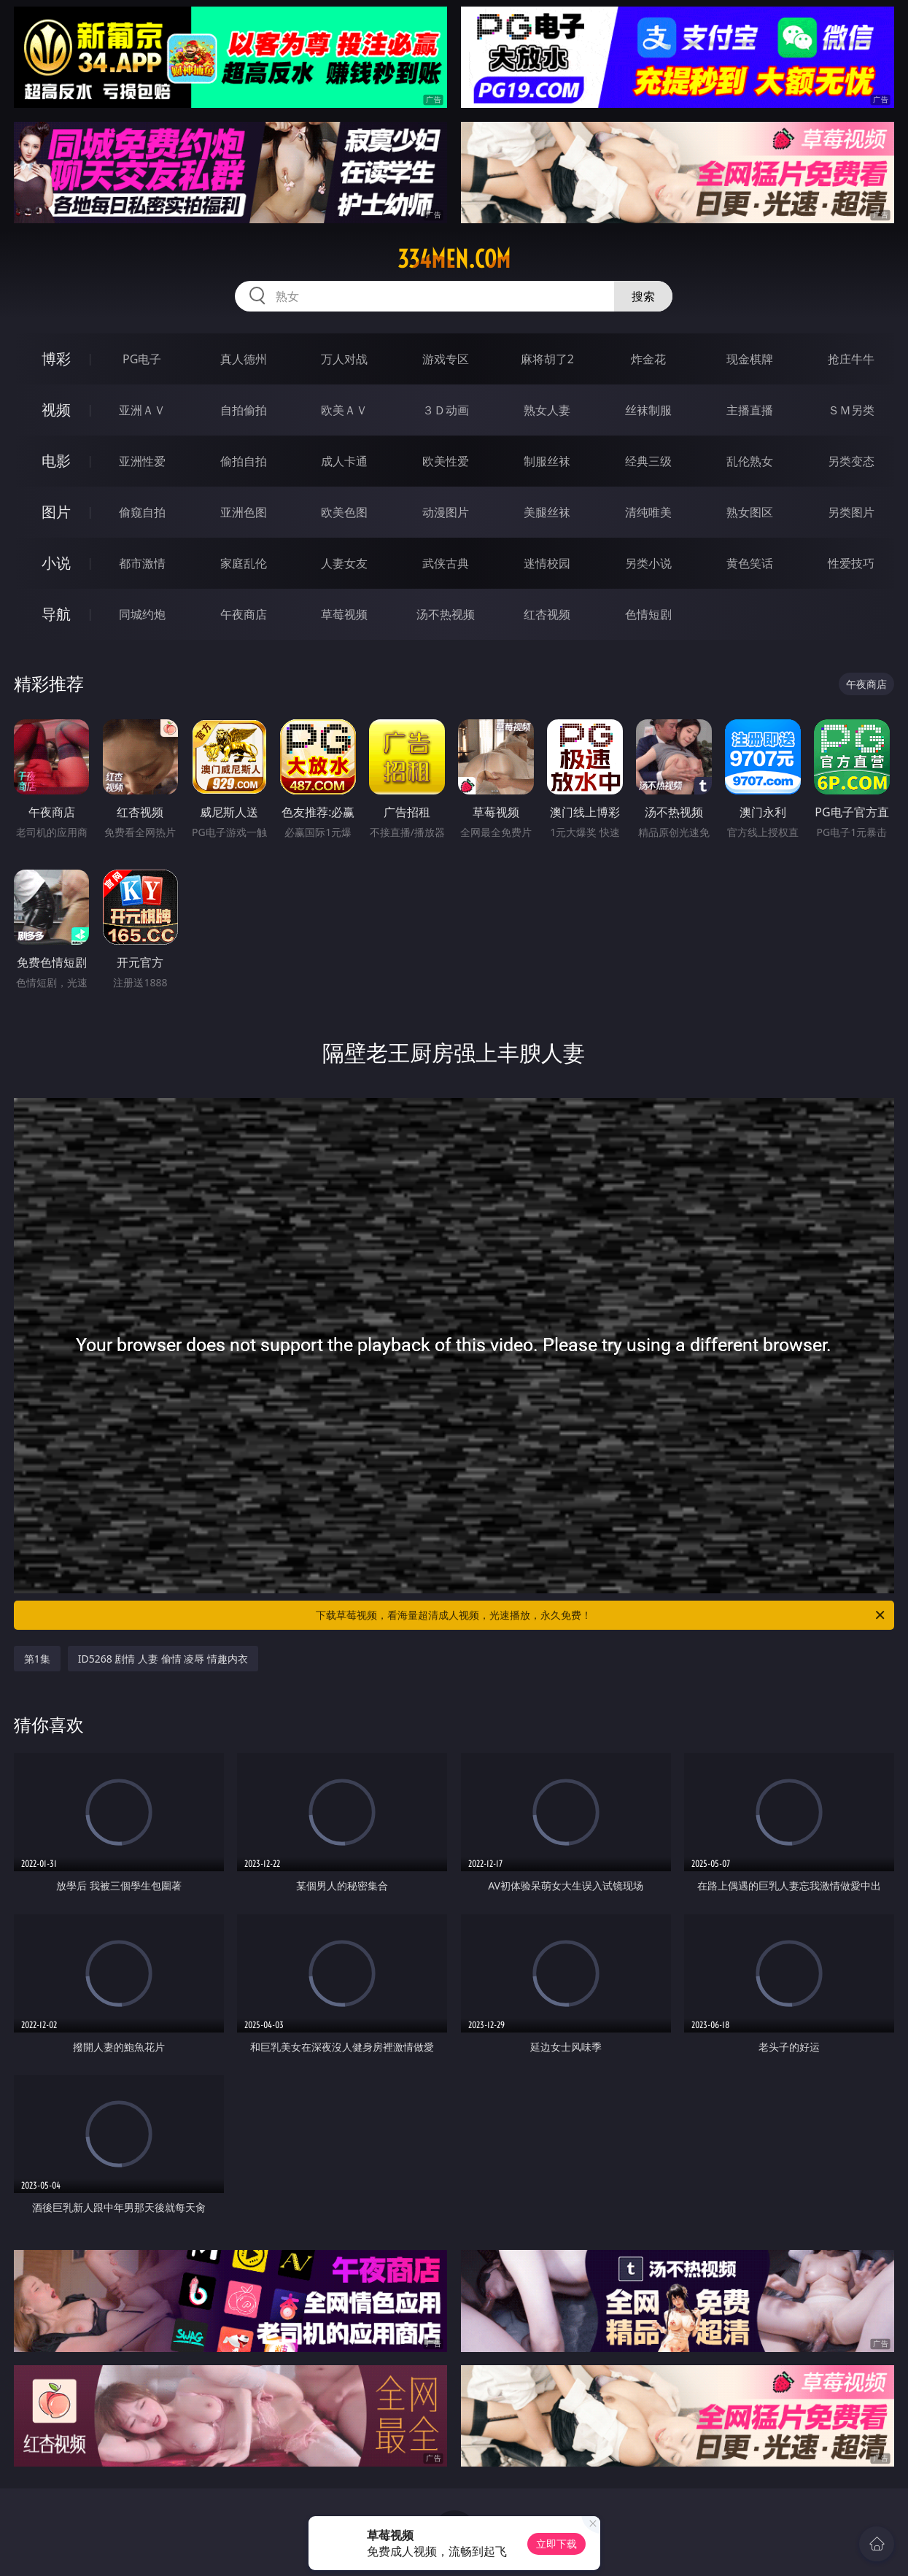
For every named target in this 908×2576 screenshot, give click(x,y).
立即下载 (556, 2543)
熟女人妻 (547, 410)
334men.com (454, 259)
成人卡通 (344, 461)
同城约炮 (142, 614)
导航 (56, 614)
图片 (56, 512)
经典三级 (648, 461)
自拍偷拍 (243, 410)
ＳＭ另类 (851, 410)
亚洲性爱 (142, 461)
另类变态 (851, 461)
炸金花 (648, 359)
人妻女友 (344, 563)
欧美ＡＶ (344, 410)
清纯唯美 (648, 512)
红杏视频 (547, 614)
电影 (56, 461)
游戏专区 (445, 359)
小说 (56, 563)
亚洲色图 (243, 512)
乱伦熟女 (749, 461)
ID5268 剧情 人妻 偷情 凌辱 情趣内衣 (163, 1659)
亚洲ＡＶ (142, 410)
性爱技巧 (851, 563)
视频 (56, 409)
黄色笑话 (749, 563)
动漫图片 (445, 512)
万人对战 (344, 359)
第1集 (37, 1659)
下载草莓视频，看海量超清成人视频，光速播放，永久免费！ (601, 1615)
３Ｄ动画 (445, 410)
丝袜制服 (648, 410)
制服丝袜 (547, 461)
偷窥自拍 (142, 512)
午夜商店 (243, 614)
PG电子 (142, 359)
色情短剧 (648, 614)
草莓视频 (344, 614)
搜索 (643, 296)
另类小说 (648, 563)
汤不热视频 (445, 614)
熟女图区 (749, 512)
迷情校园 (547, 563)
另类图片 (851, 512)
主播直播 (749, 410)
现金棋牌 (749, 359)
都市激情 (142, 563)
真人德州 (243, 359)
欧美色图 (344, 512)
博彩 (56, 358)
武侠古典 (445, 563)
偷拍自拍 (243, 461)
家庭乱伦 (243, 563)
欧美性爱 (445, 461)
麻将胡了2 (547, 359)
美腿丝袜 (547, 512)
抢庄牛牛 (851, 359)
